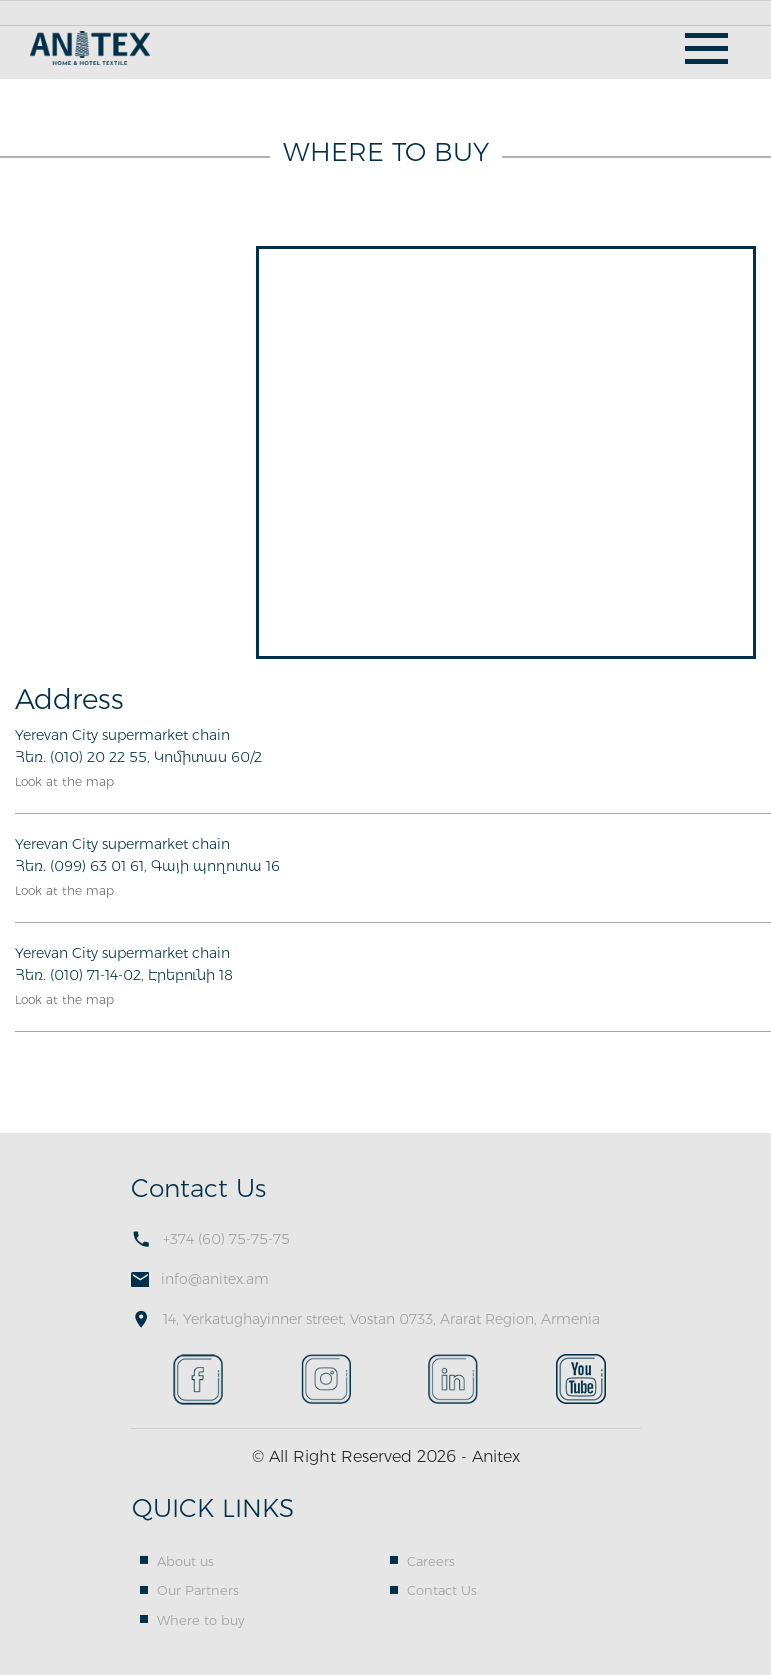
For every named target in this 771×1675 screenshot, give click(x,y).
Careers (431, 1561)
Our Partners (198, 1590)
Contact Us (442, 1590)
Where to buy (200, 1620)
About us (185, 1561)
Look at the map (64, 781)
